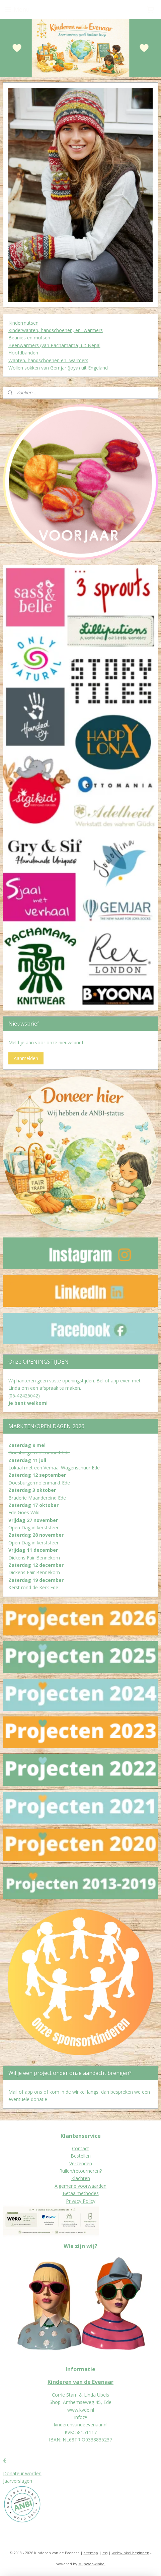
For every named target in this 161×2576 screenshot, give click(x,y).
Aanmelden (26, 1058)
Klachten (80, 2178)
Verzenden (80, 2163)
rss (104, 2552)
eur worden (29, 2473)
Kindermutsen (23, 322)
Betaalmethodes (81, 2193)
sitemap (91, 2552)
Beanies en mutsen (29, 337)
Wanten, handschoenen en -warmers (48, 360)
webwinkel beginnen (130, 2552)
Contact (80, 2148)
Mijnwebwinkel (91, 2563)
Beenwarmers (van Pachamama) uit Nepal (54, 345)
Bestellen (81, 2156)
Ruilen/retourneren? (80, 2171)
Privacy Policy (80, 2201)
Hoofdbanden (23, 352)
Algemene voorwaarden (80, 2186)
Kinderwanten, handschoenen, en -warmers (55, 330)
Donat (10, 2473)
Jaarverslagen (17, 2481)
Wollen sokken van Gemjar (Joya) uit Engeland (58, 368)
